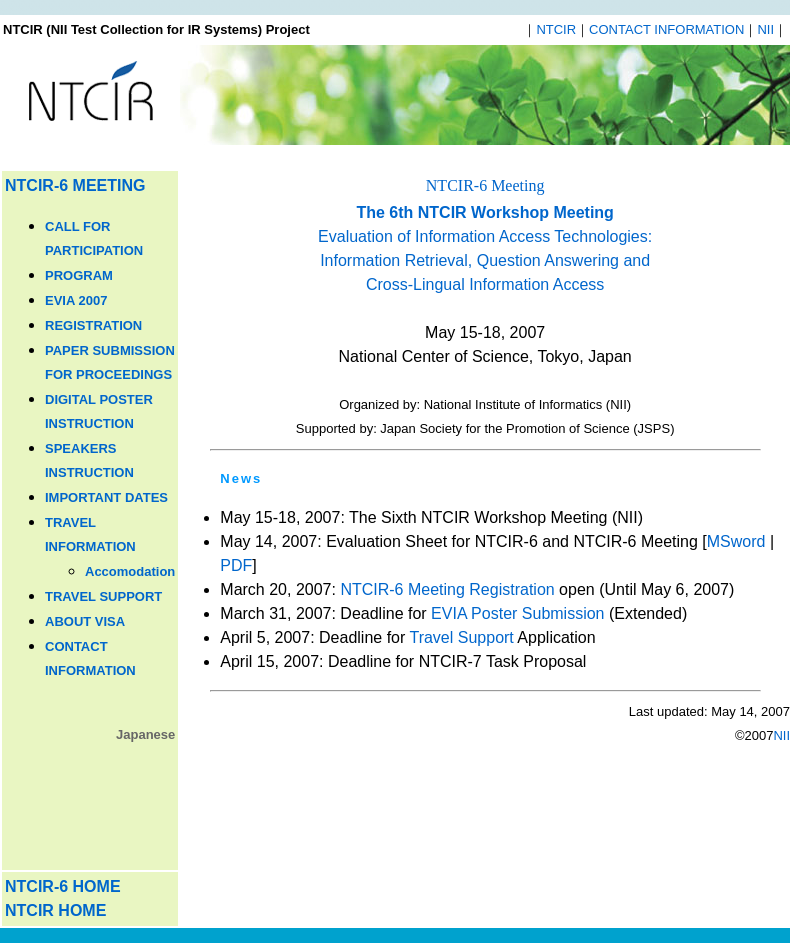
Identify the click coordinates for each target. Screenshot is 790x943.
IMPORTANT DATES (106, 497)
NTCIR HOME (55, 910)
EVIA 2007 (76, 300)
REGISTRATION (93, 325)
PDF (236, 565)
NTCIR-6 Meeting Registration (447, 589)
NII (765, 29)
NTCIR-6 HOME (63, 886)
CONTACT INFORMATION (666, 29)
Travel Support (461, 637)
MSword (736, 541)
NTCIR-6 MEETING (75, 185)
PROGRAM (79, 275)
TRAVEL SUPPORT (103, 596)
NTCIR (556, 29)
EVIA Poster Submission (517, 613)
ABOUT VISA (85, 621)
